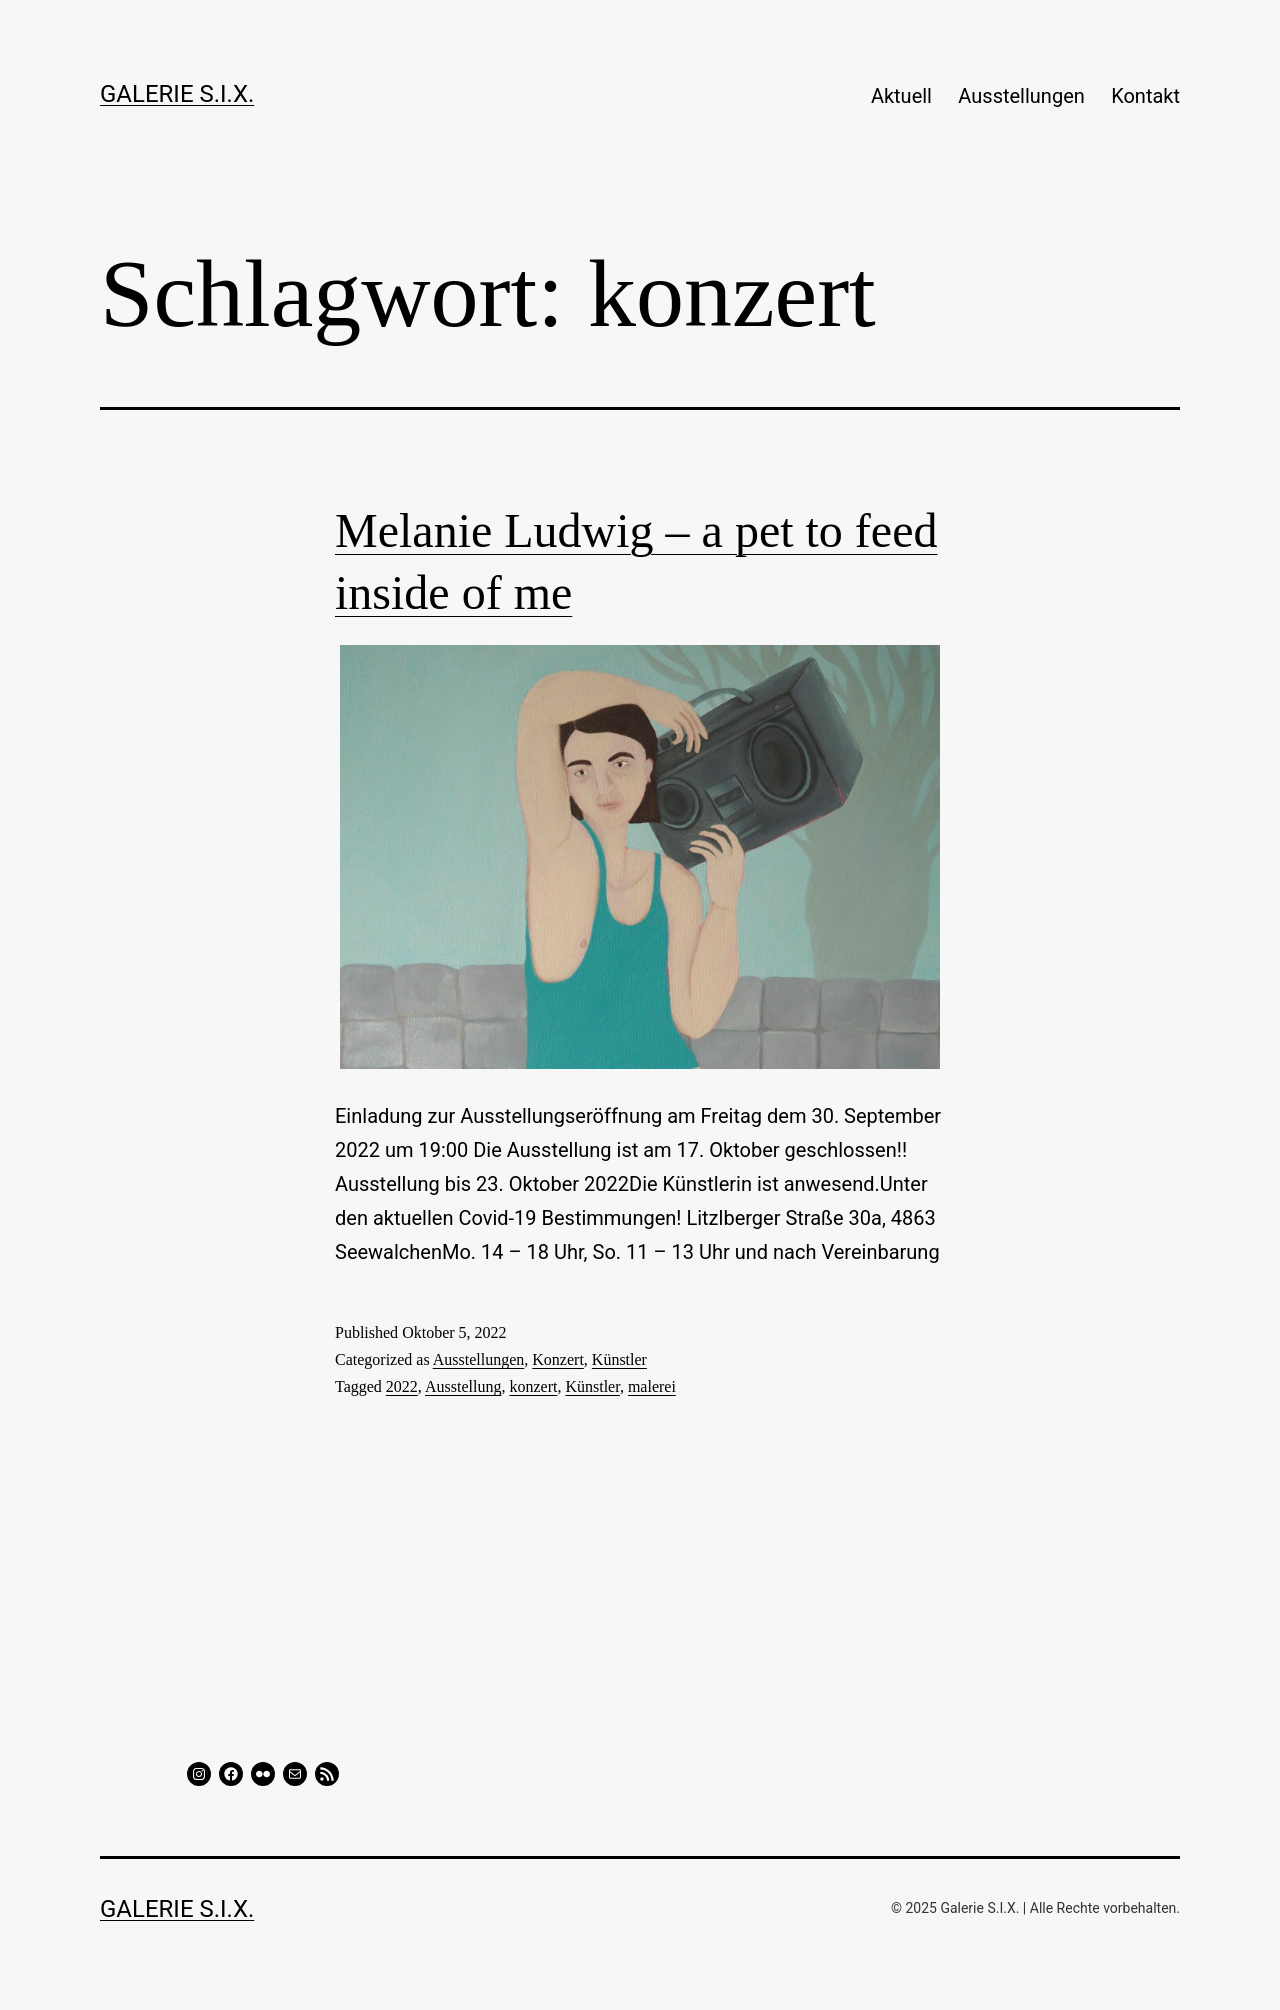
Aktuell (901, 96)
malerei (652, 1386)
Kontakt (1145, 96)
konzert (533, 1386)
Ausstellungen (1021, 96)
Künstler (619, 1359)
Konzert (558, 1359)
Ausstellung (463, 1386)
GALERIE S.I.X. (177, 94)
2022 (402, 1386)
